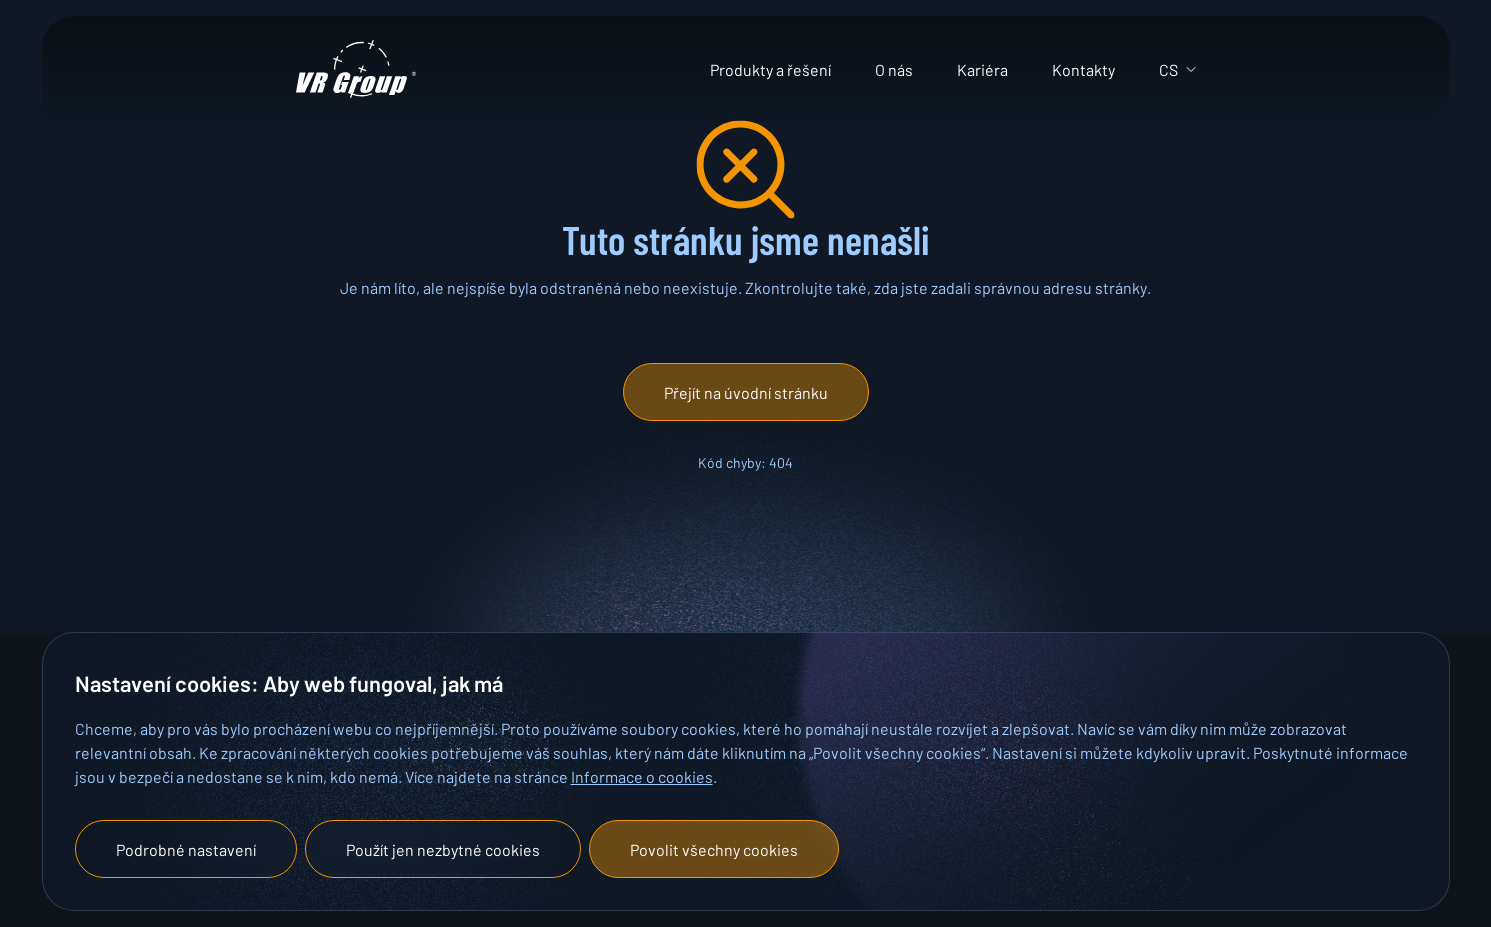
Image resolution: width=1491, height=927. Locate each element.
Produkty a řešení (770, 69)
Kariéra (982, 69)
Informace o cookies (642, 776)
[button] (746, 392)
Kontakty (1083, 69)
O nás (894, 69)
